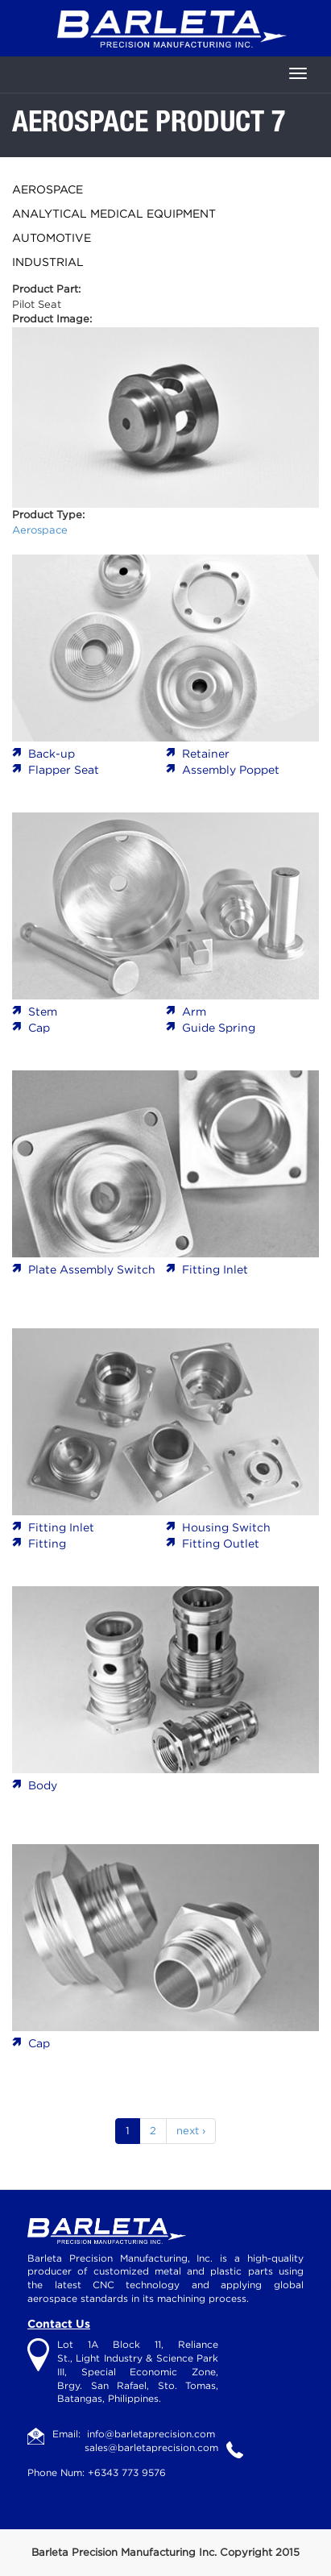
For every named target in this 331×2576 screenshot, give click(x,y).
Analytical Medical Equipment (114, 213)
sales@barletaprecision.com (151, 2447)
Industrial (48, 262)
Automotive (51, 237)
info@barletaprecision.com (151, 2434)
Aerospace (47, 189)
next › (190, 2131)
